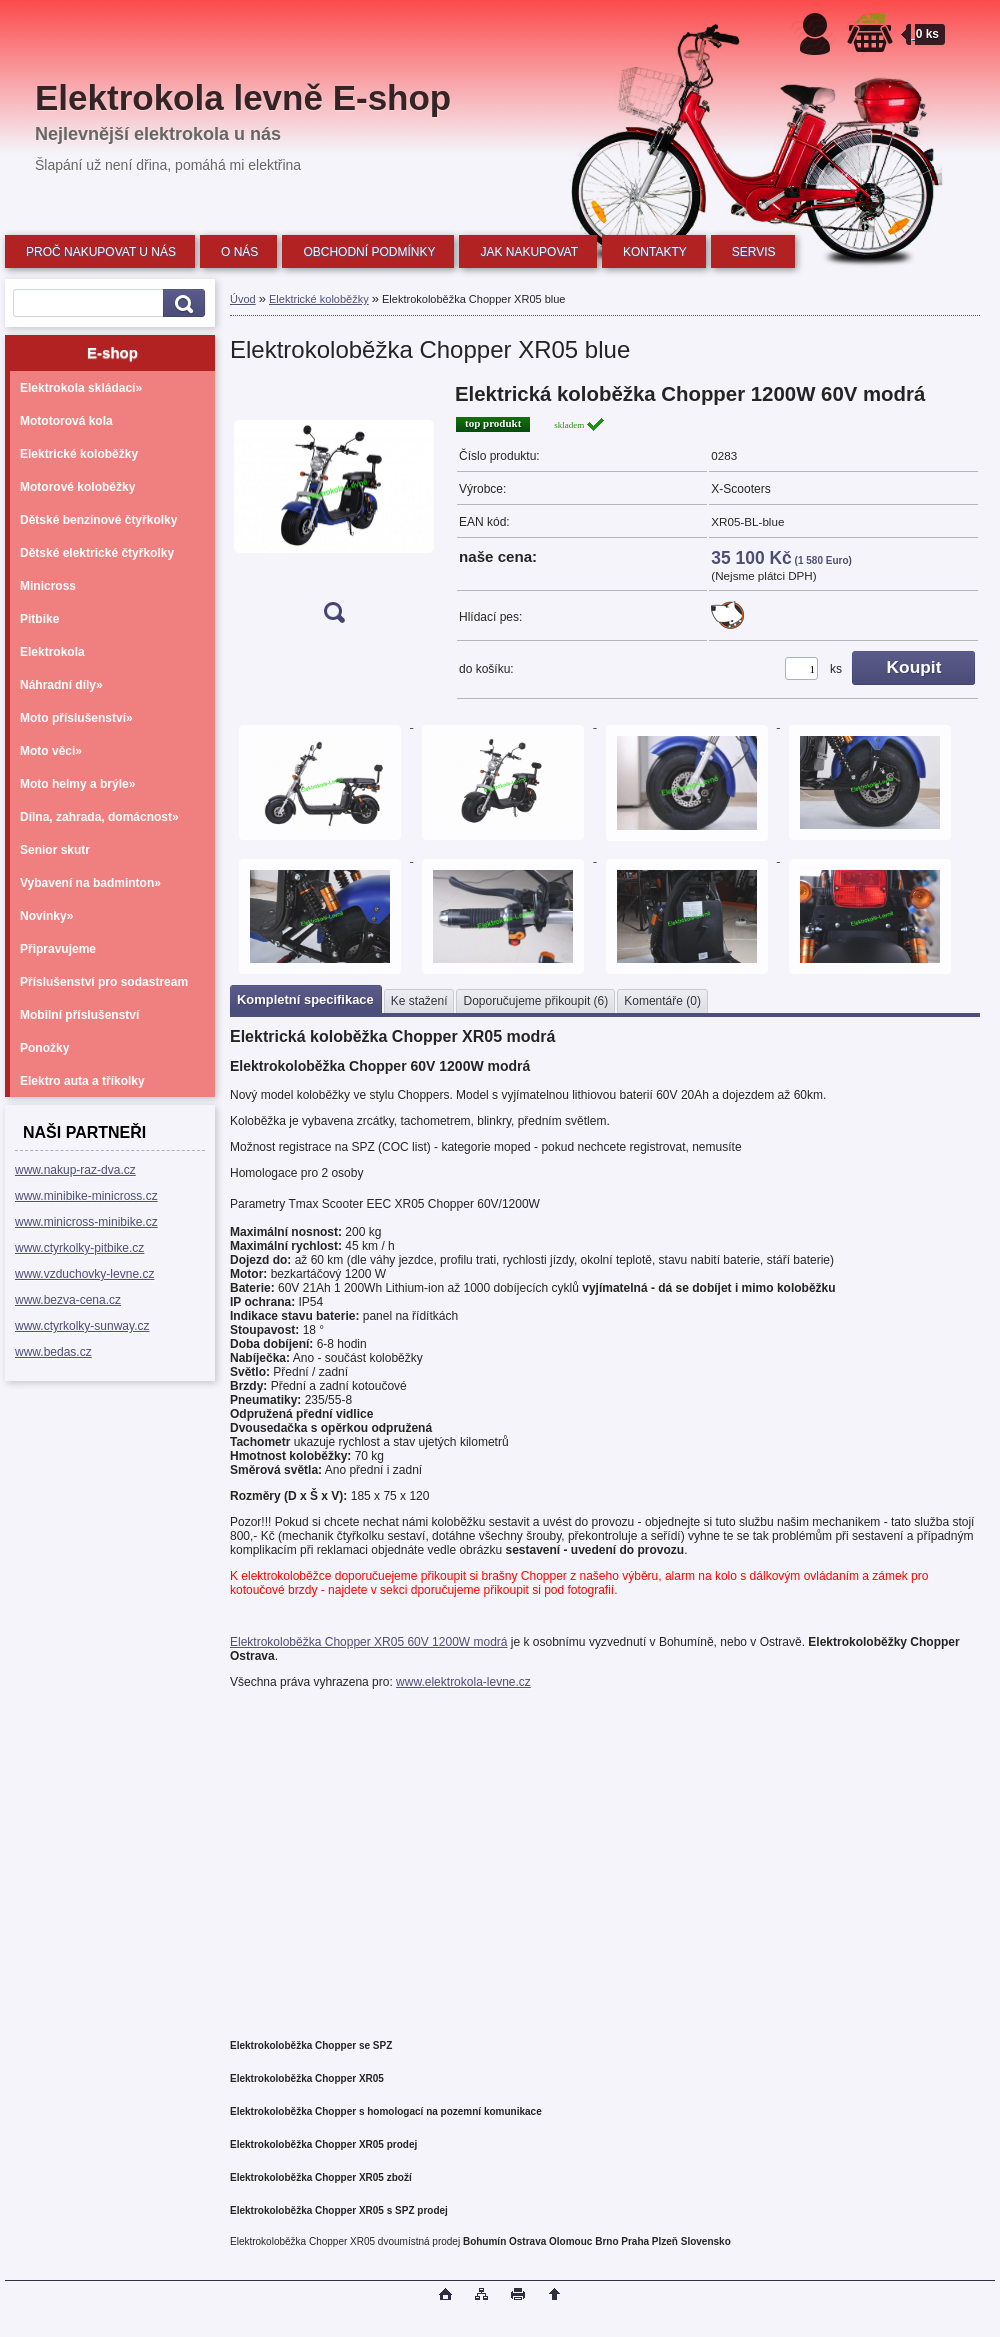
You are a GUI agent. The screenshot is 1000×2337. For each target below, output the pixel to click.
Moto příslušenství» (76, 718)
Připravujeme (58, 949)
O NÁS (239, 252)
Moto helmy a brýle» (77, 784)
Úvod (243, 299)
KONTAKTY (655, 252)
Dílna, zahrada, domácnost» (99, 817)
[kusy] (801, 668)
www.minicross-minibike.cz (86, 1222)
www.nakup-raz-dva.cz (75, 1170)
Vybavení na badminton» (90, 883)
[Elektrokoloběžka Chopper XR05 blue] (334, 509)
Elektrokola (52, 652)
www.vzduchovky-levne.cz (84, 1274)
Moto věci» (51, 751)
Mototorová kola (66, 421)
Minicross (48, 586)
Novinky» (46, 916)
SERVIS (754, 252)
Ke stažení (419, 1001)
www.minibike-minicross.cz (86, 1196)
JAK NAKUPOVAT (529, 252)
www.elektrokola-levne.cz (463, 1682)
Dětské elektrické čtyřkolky (97, 553)
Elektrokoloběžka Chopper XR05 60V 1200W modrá (369, 1642)
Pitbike (39, 619)
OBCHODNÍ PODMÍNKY (369, 252)
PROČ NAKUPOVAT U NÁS (101, 252)
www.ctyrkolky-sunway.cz (82, 1326)
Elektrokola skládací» (81, 388)
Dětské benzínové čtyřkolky (98, 520)
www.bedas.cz (53, 1352)
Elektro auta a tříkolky (82, 1081)
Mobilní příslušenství (79, 1015)
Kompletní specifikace (305, 999)
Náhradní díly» (61, 685)
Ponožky (44, 1048)
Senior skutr (55, 850)
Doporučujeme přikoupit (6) (535, 1001)
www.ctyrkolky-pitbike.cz (79, 1248)
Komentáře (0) (662, 1001)
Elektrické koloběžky (79, 454)
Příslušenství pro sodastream (104, 982)
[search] (181, 303)
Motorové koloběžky (77, 487)
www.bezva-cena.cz (68, 1300)
